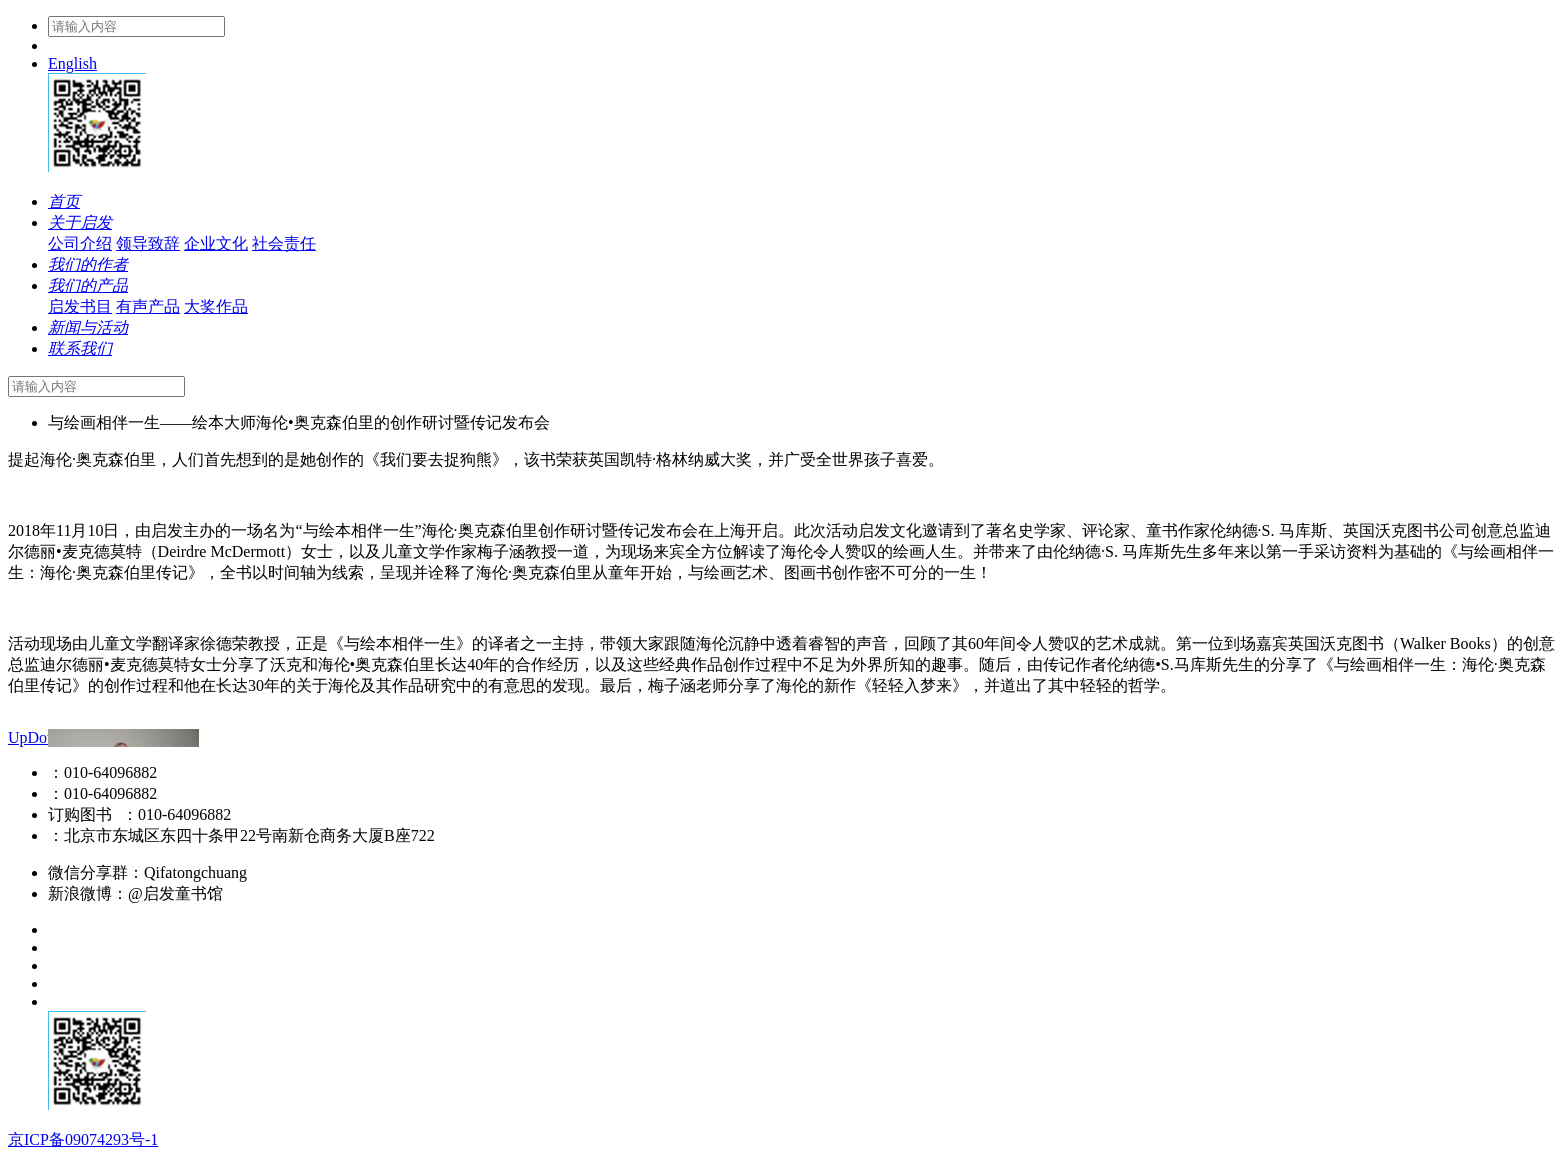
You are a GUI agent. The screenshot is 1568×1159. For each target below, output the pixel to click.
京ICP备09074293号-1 (83, 1139)
